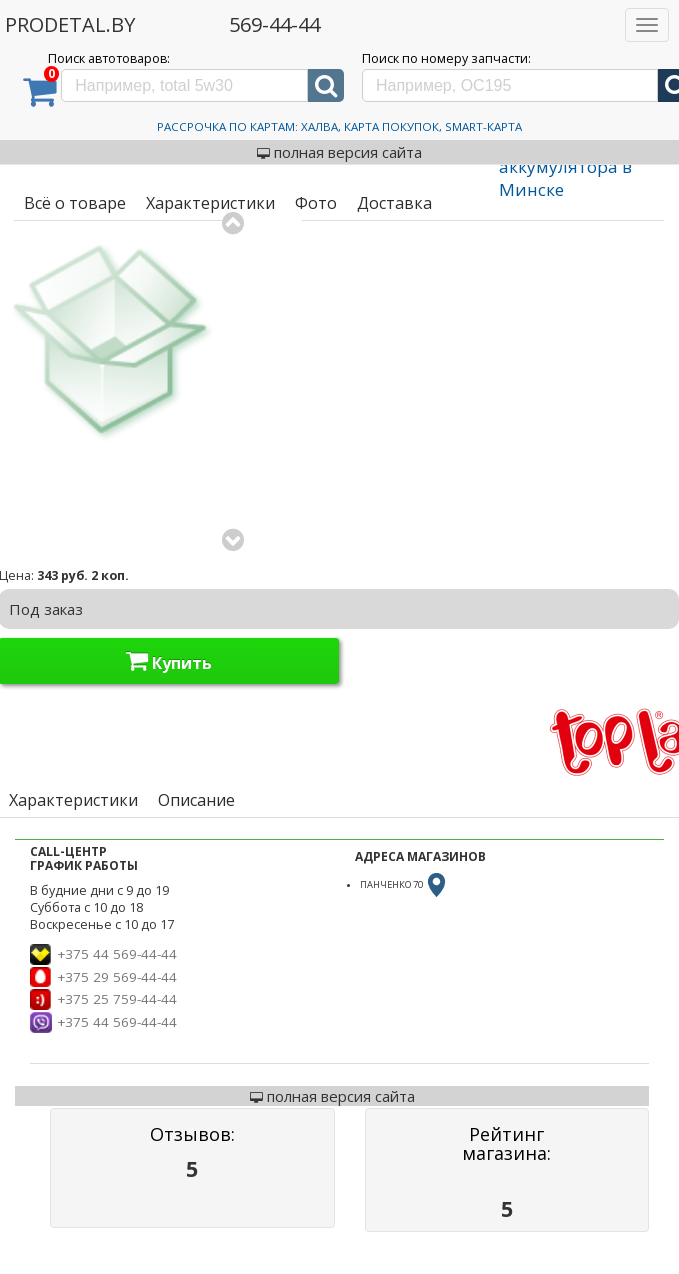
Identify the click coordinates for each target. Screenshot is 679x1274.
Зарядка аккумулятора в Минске (565, 165)
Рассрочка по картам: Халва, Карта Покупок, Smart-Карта (339, 126)
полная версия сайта (339, 152)
